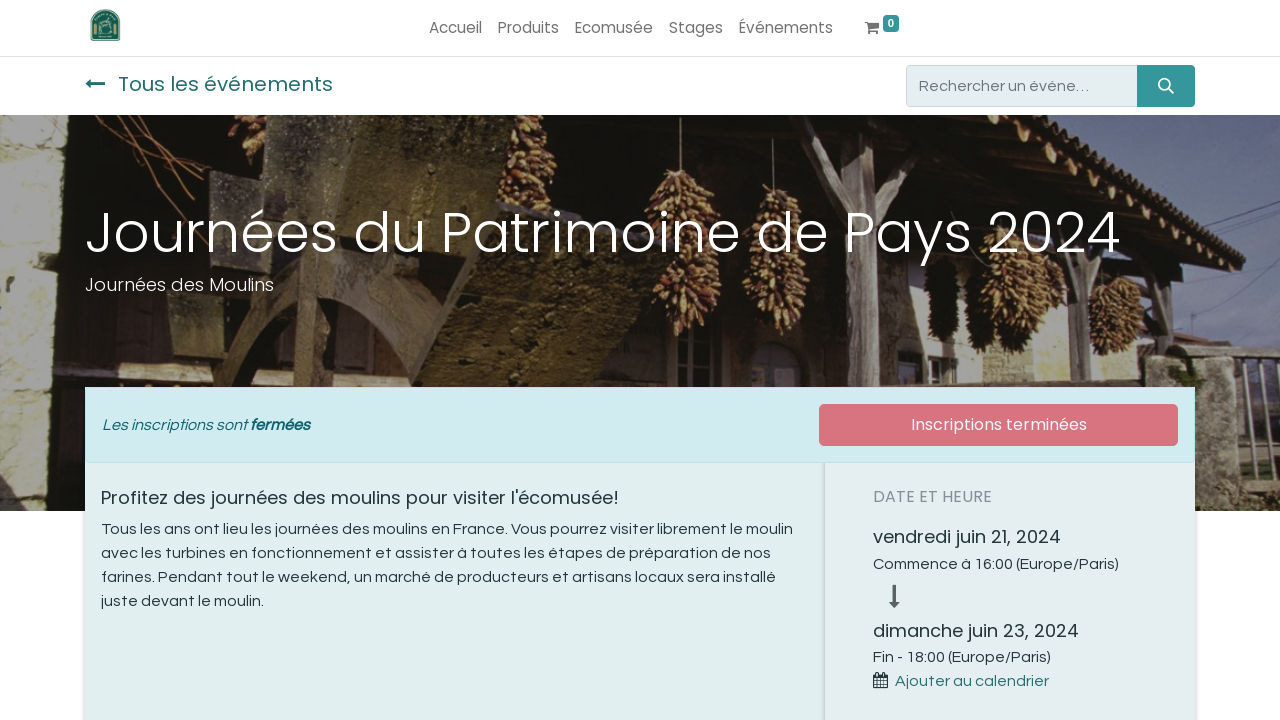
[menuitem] (455, 28)
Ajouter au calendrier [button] (972, 681)
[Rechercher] (1166, 86)
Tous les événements (209, 84)
